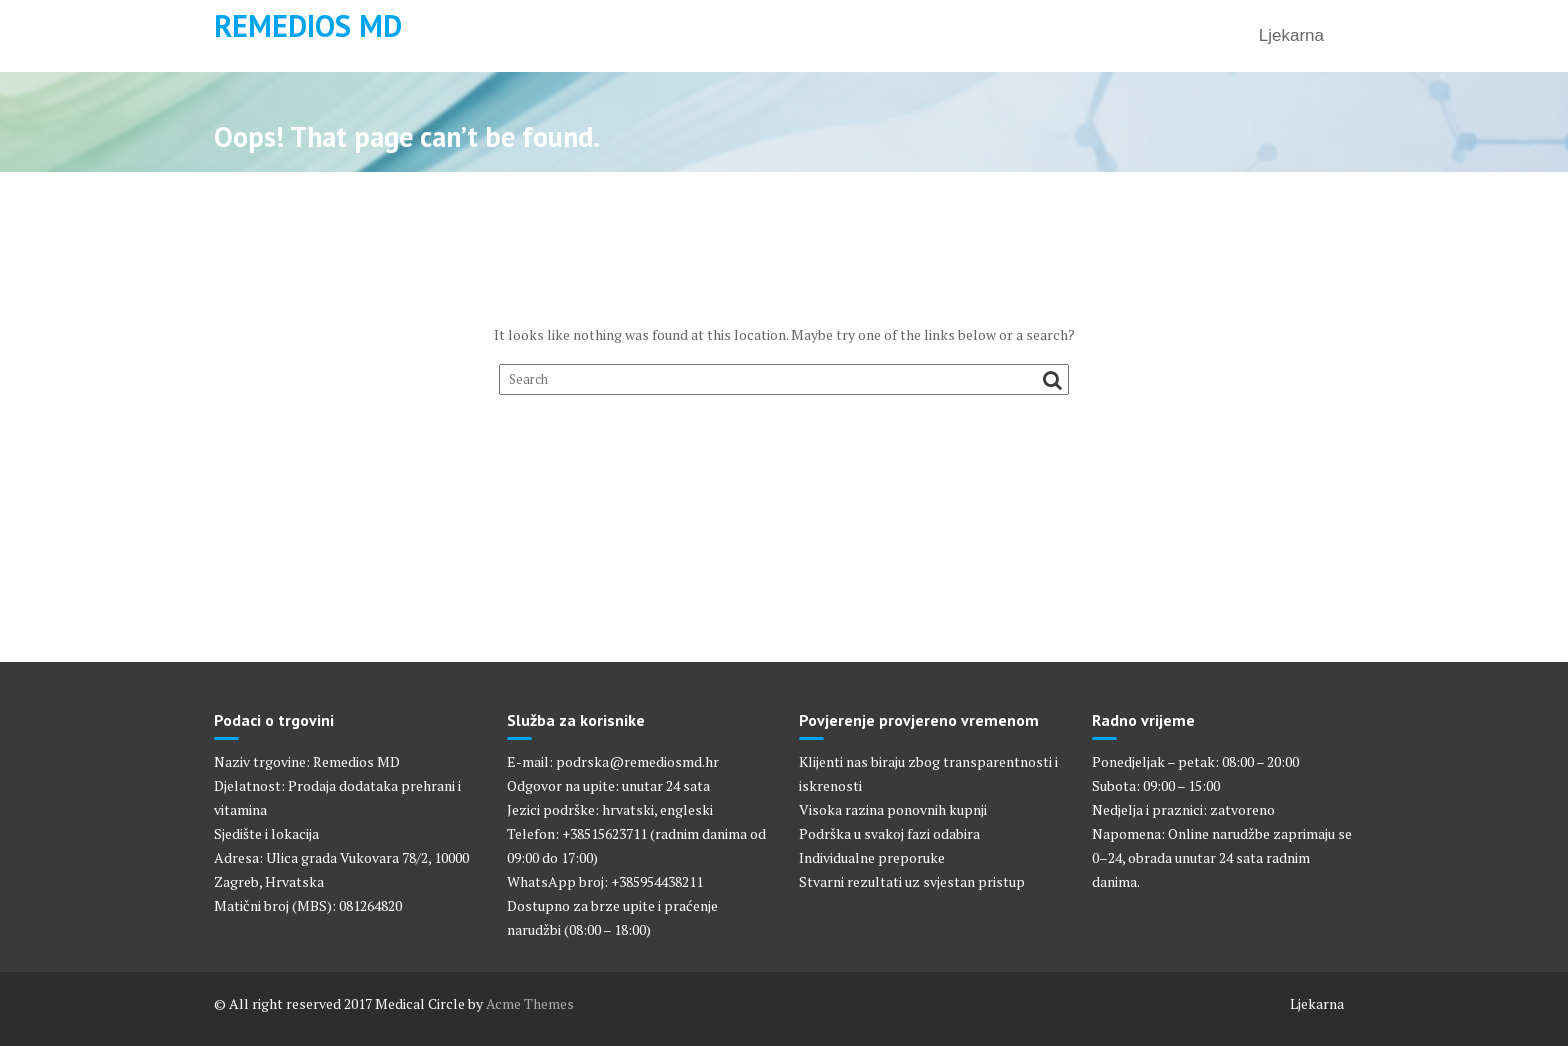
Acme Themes (530, 1003)
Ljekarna (1291, 35)
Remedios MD (308, 25)
